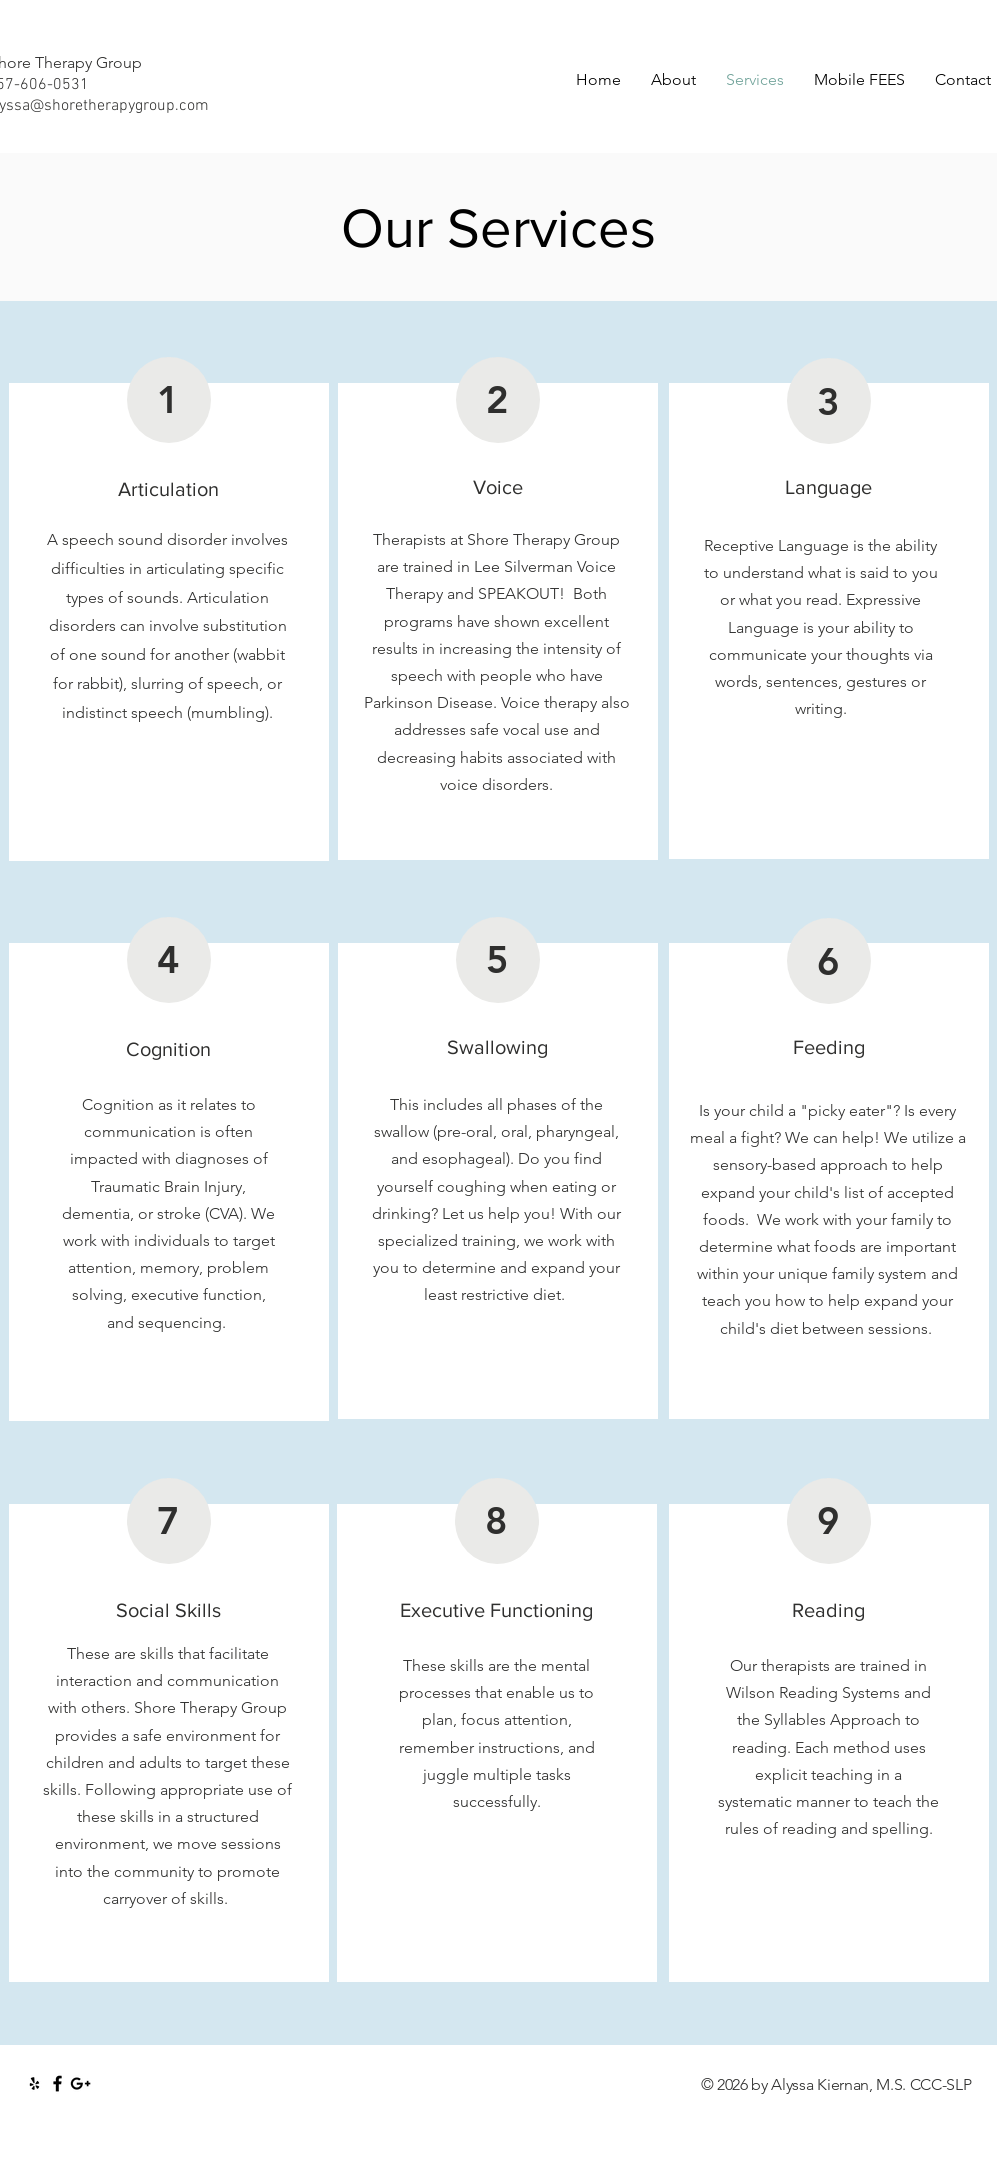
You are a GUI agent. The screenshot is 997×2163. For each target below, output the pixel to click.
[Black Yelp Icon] (34, 2083)
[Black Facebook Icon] (57, 2083)
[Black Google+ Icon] (80, 2083)
